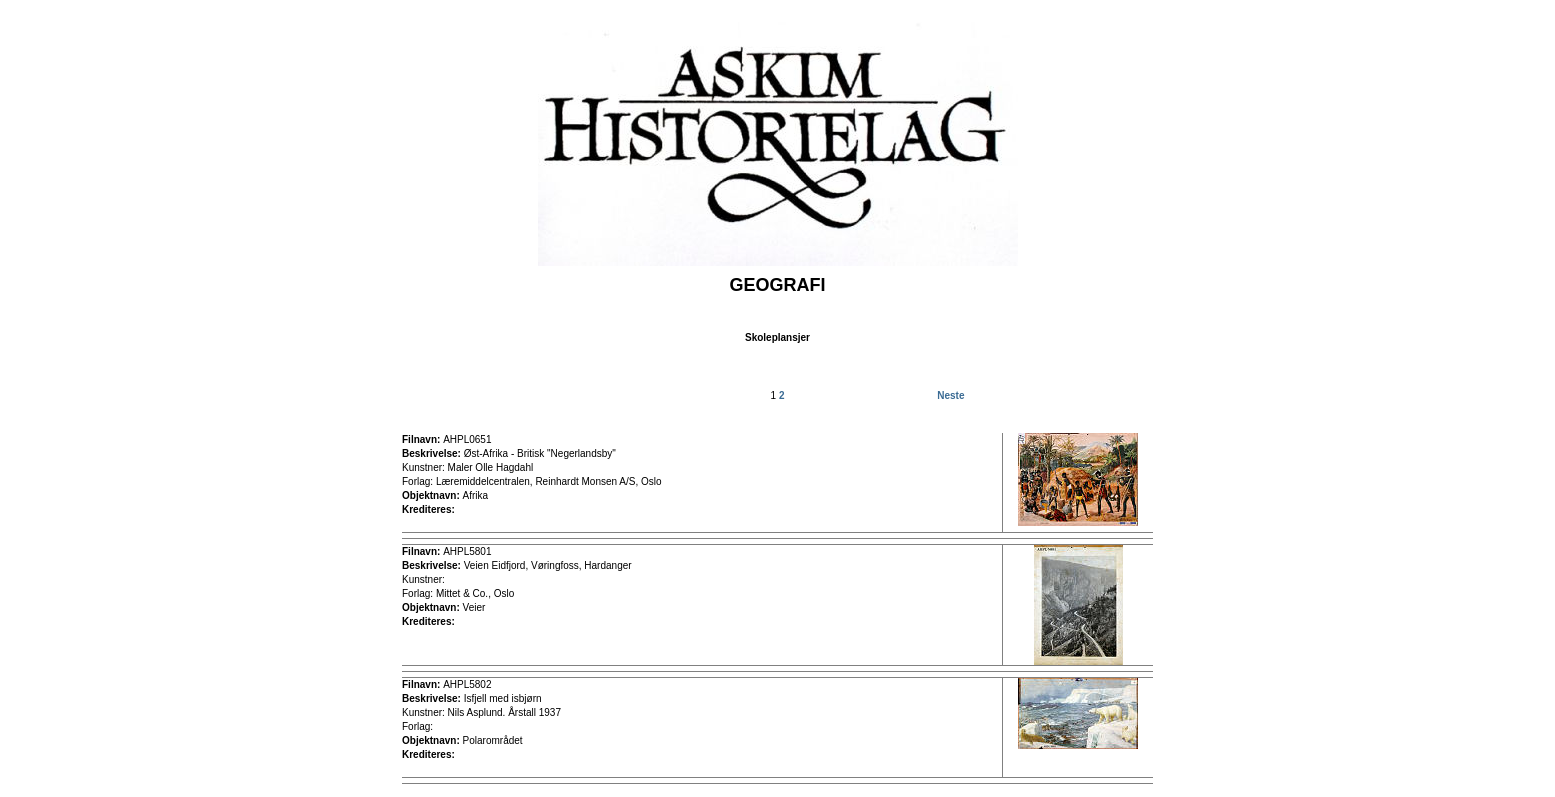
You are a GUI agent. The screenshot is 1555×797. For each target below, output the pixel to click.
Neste (950, 395)
